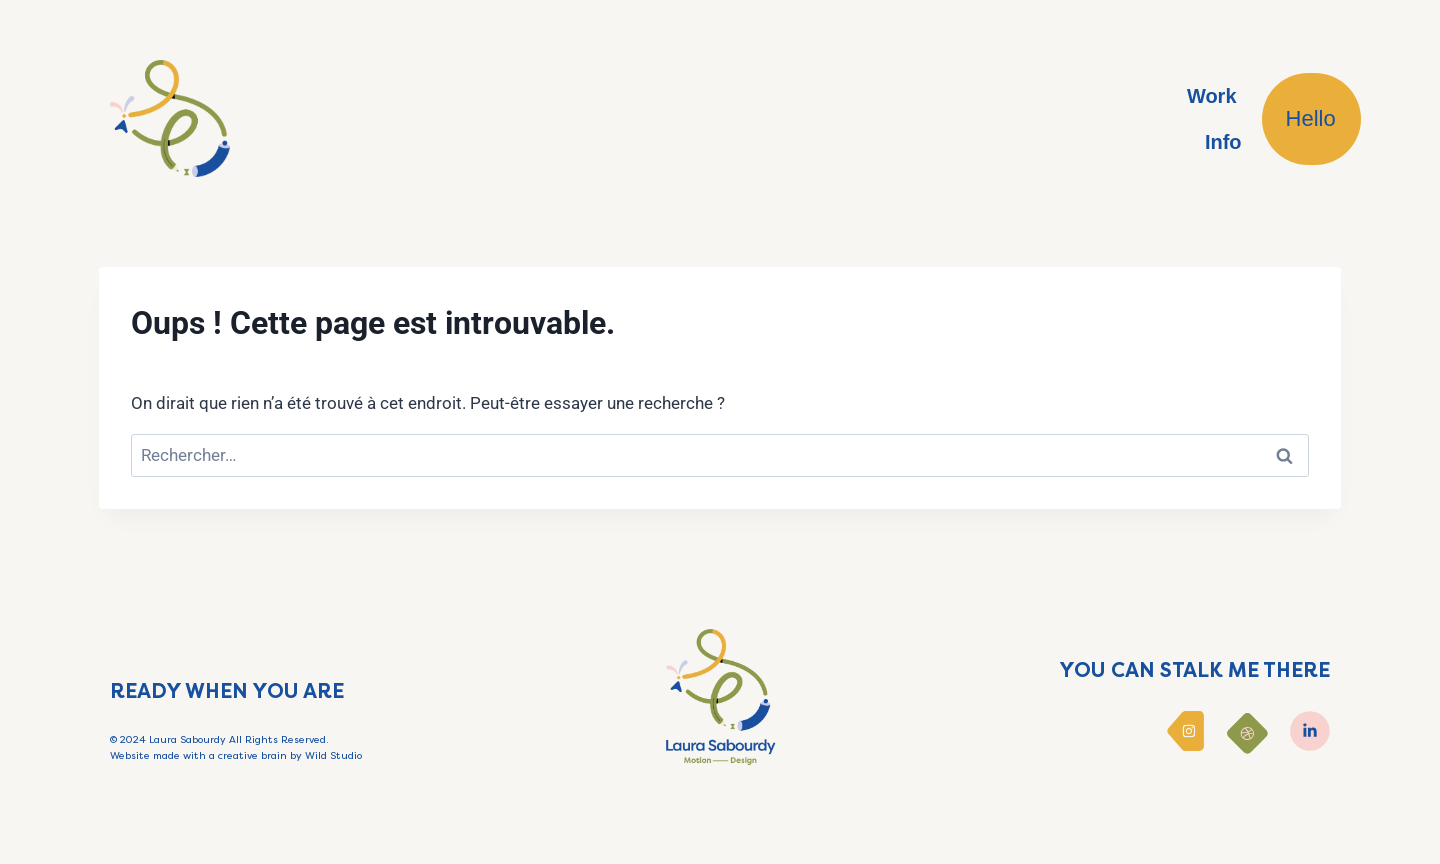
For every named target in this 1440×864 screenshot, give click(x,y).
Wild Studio (333, 756)
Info (1223, 142)
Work (1212, 96)
